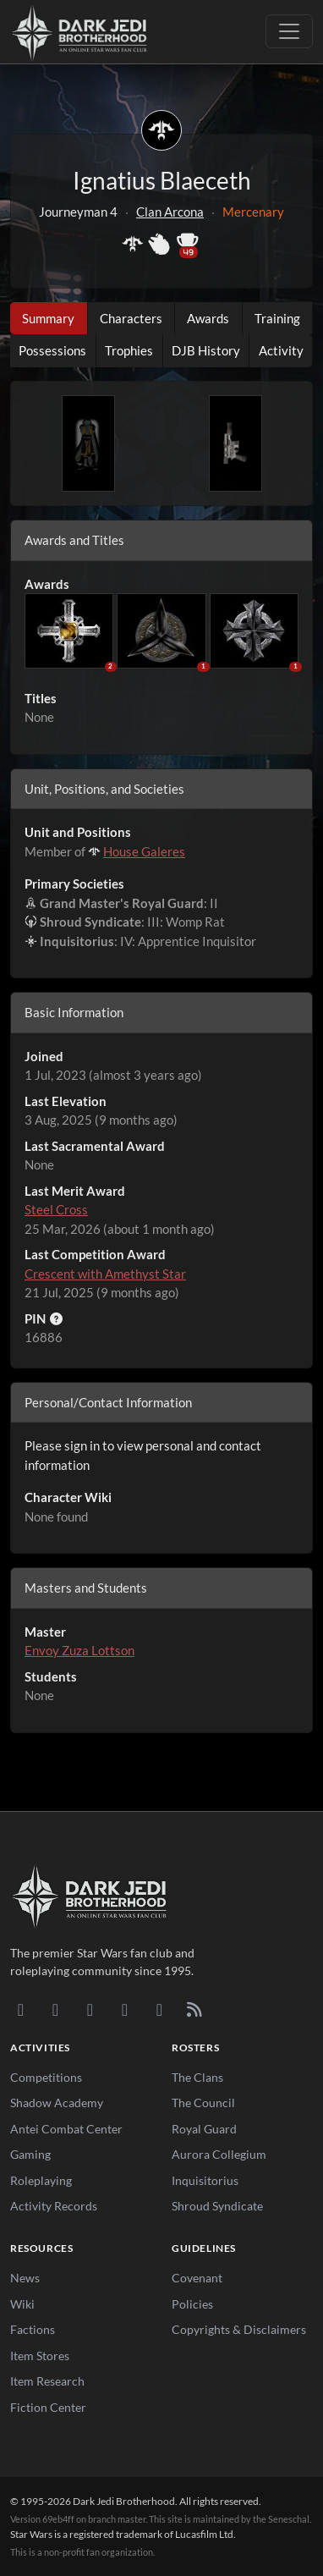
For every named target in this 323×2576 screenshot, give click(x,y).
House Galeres (144, 851)
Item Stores (39, 2355)
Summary (48, 318)
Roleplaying (41, 2180)
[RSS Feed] (194, 2009)
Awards (208, 318)
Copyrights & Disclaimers (239, 2329)
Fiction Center (48, 2407)
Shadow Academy (56, 2102)
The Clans (197, 2077)
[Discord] (20, 2009)
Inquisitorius (205, 2180)
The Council (203, 2102)
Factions (32, 2329)
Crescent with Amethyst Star (105, 1273)
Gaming (30, 2154)
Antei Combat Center (66, 2129)
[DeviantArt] (55, 2009)
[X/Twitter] (159, 2009)
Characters (131, 318)
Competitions (46, 2077)
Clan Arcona (170, 211)
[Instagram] (124, 2009)
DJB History (206, 350)
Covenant (197, 2278)
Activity (281, 350)
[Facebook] (90, 2009)
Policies (192, 2304)
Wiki (22, 2304)
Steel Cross (56, 1209)
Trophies (129, 350)
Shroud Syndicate (217, 2206)
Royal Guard (204, 2129)
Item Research (47, 2381)
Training (277, 318)
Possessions (52, 350)
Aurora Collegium (219, 2154)
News (25, 2278)
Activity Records (53, 2206)
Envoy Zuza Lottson (79, 1650)
